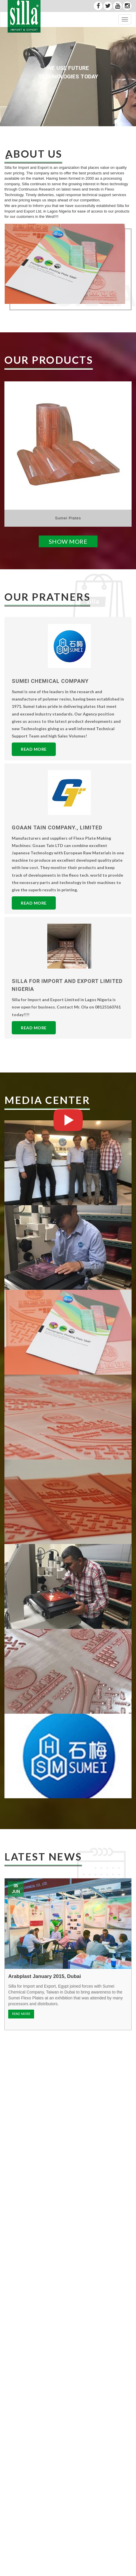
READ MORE (21, 2014)
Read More (34, 749)
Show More (68, 541)
